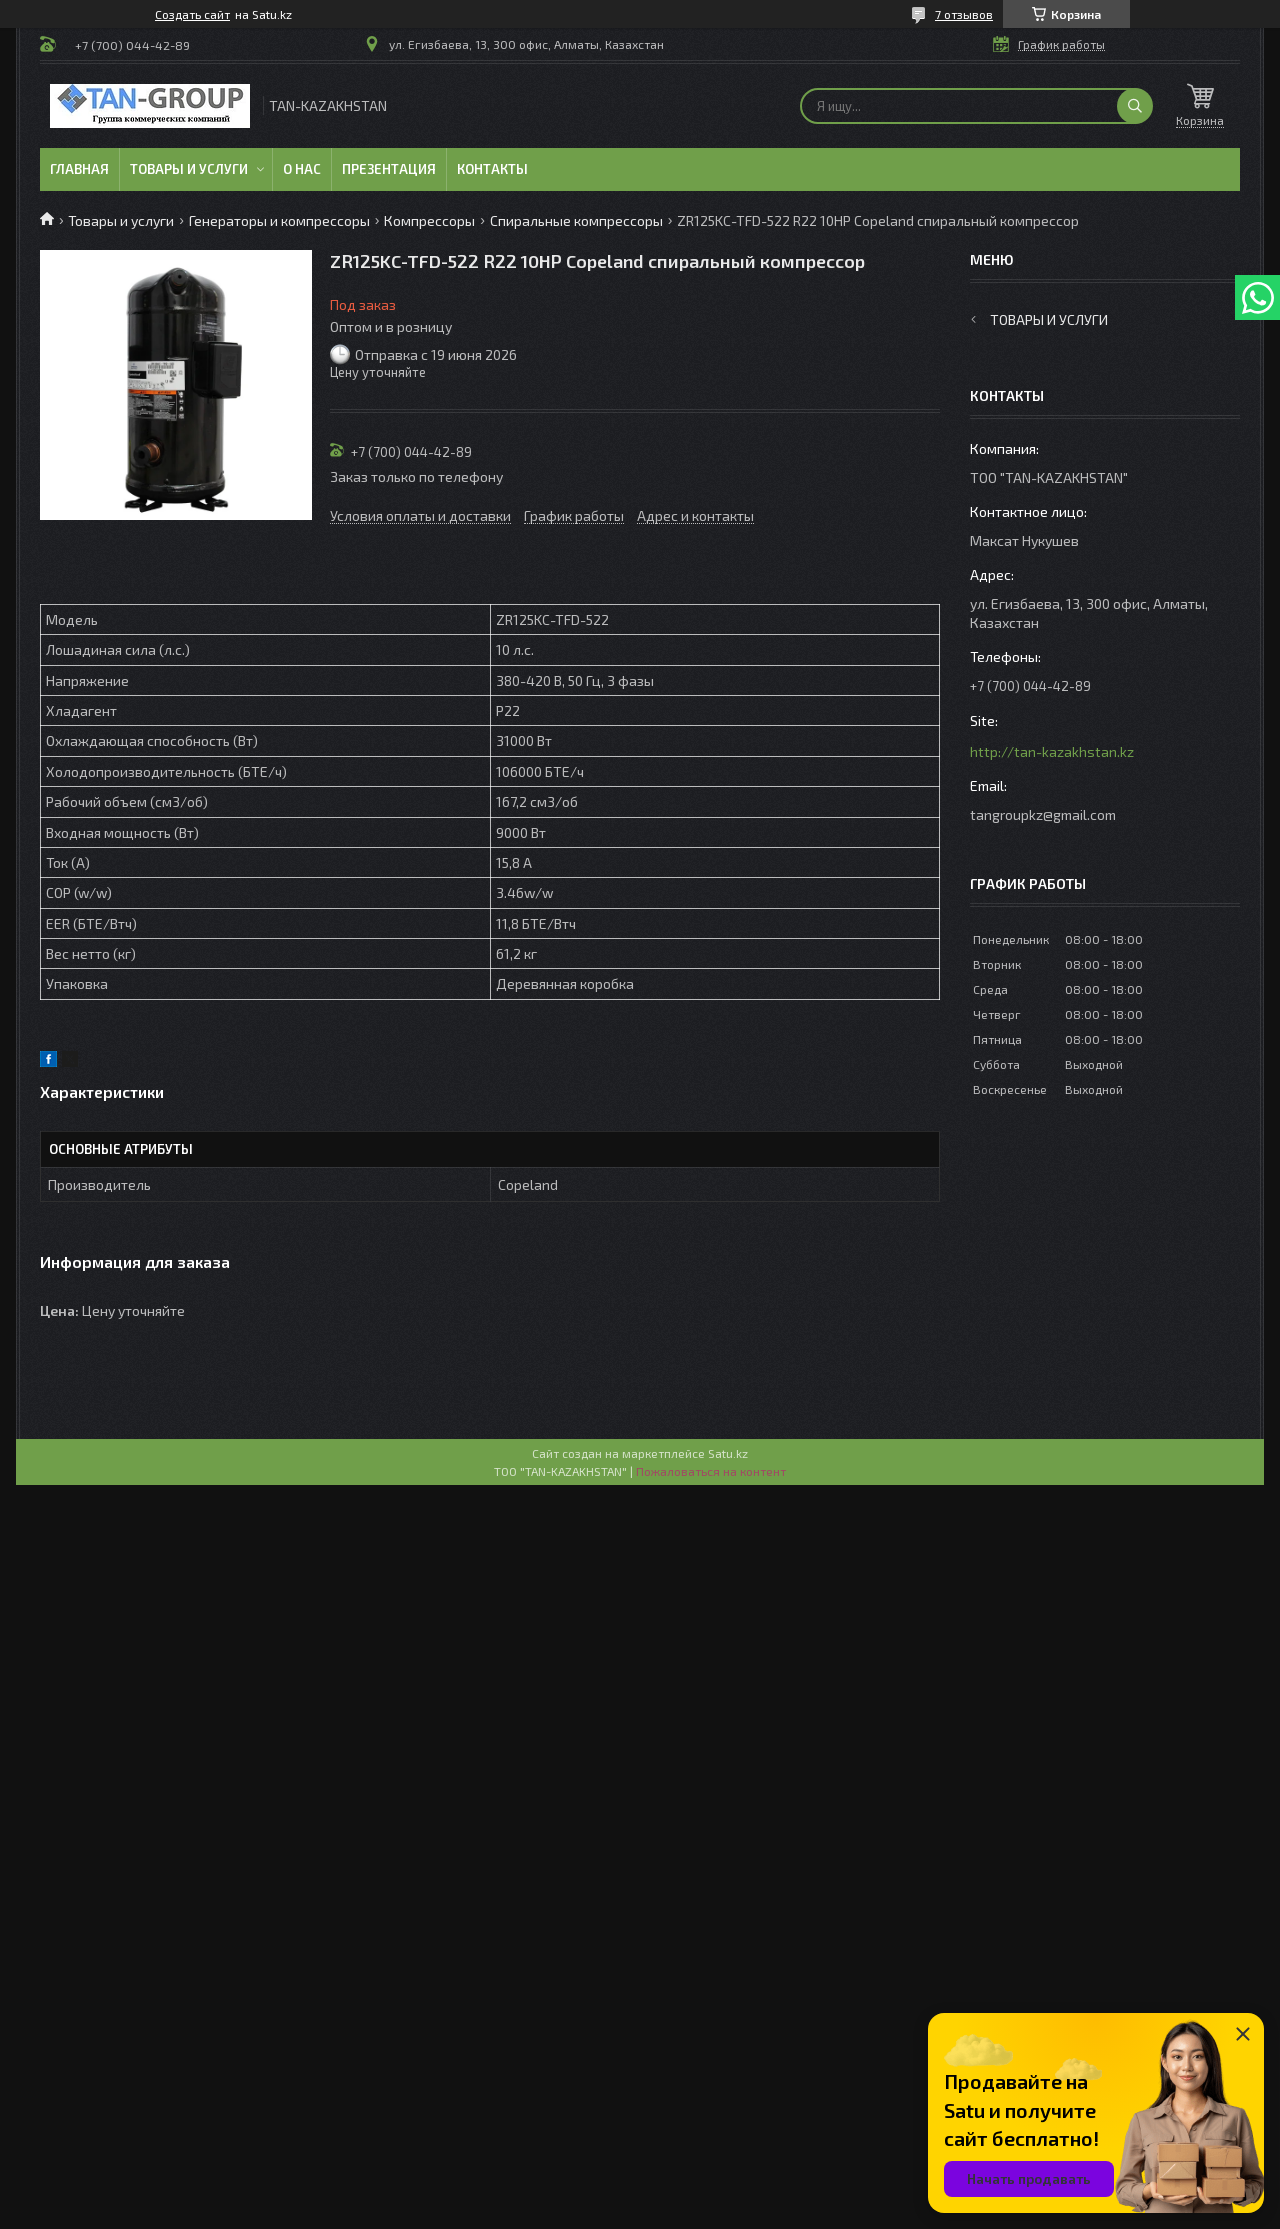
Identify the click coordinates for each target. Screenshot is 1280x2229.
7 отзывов (964, 14)
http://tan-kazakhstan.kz (1052, 751)
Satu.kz (728, 1453)
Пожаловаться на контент (711, 1471)
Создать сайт (192, 14)
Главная (79, 169)
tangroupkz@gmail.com (1043, 814)
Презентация (389, 169)
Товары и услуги (189, 169)
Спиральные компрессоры (576, 220)
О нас (302, 169)
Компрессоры (429, 220)
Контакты (492, 169)
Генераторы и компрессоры (279, 220)
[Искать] (1135, 106)
